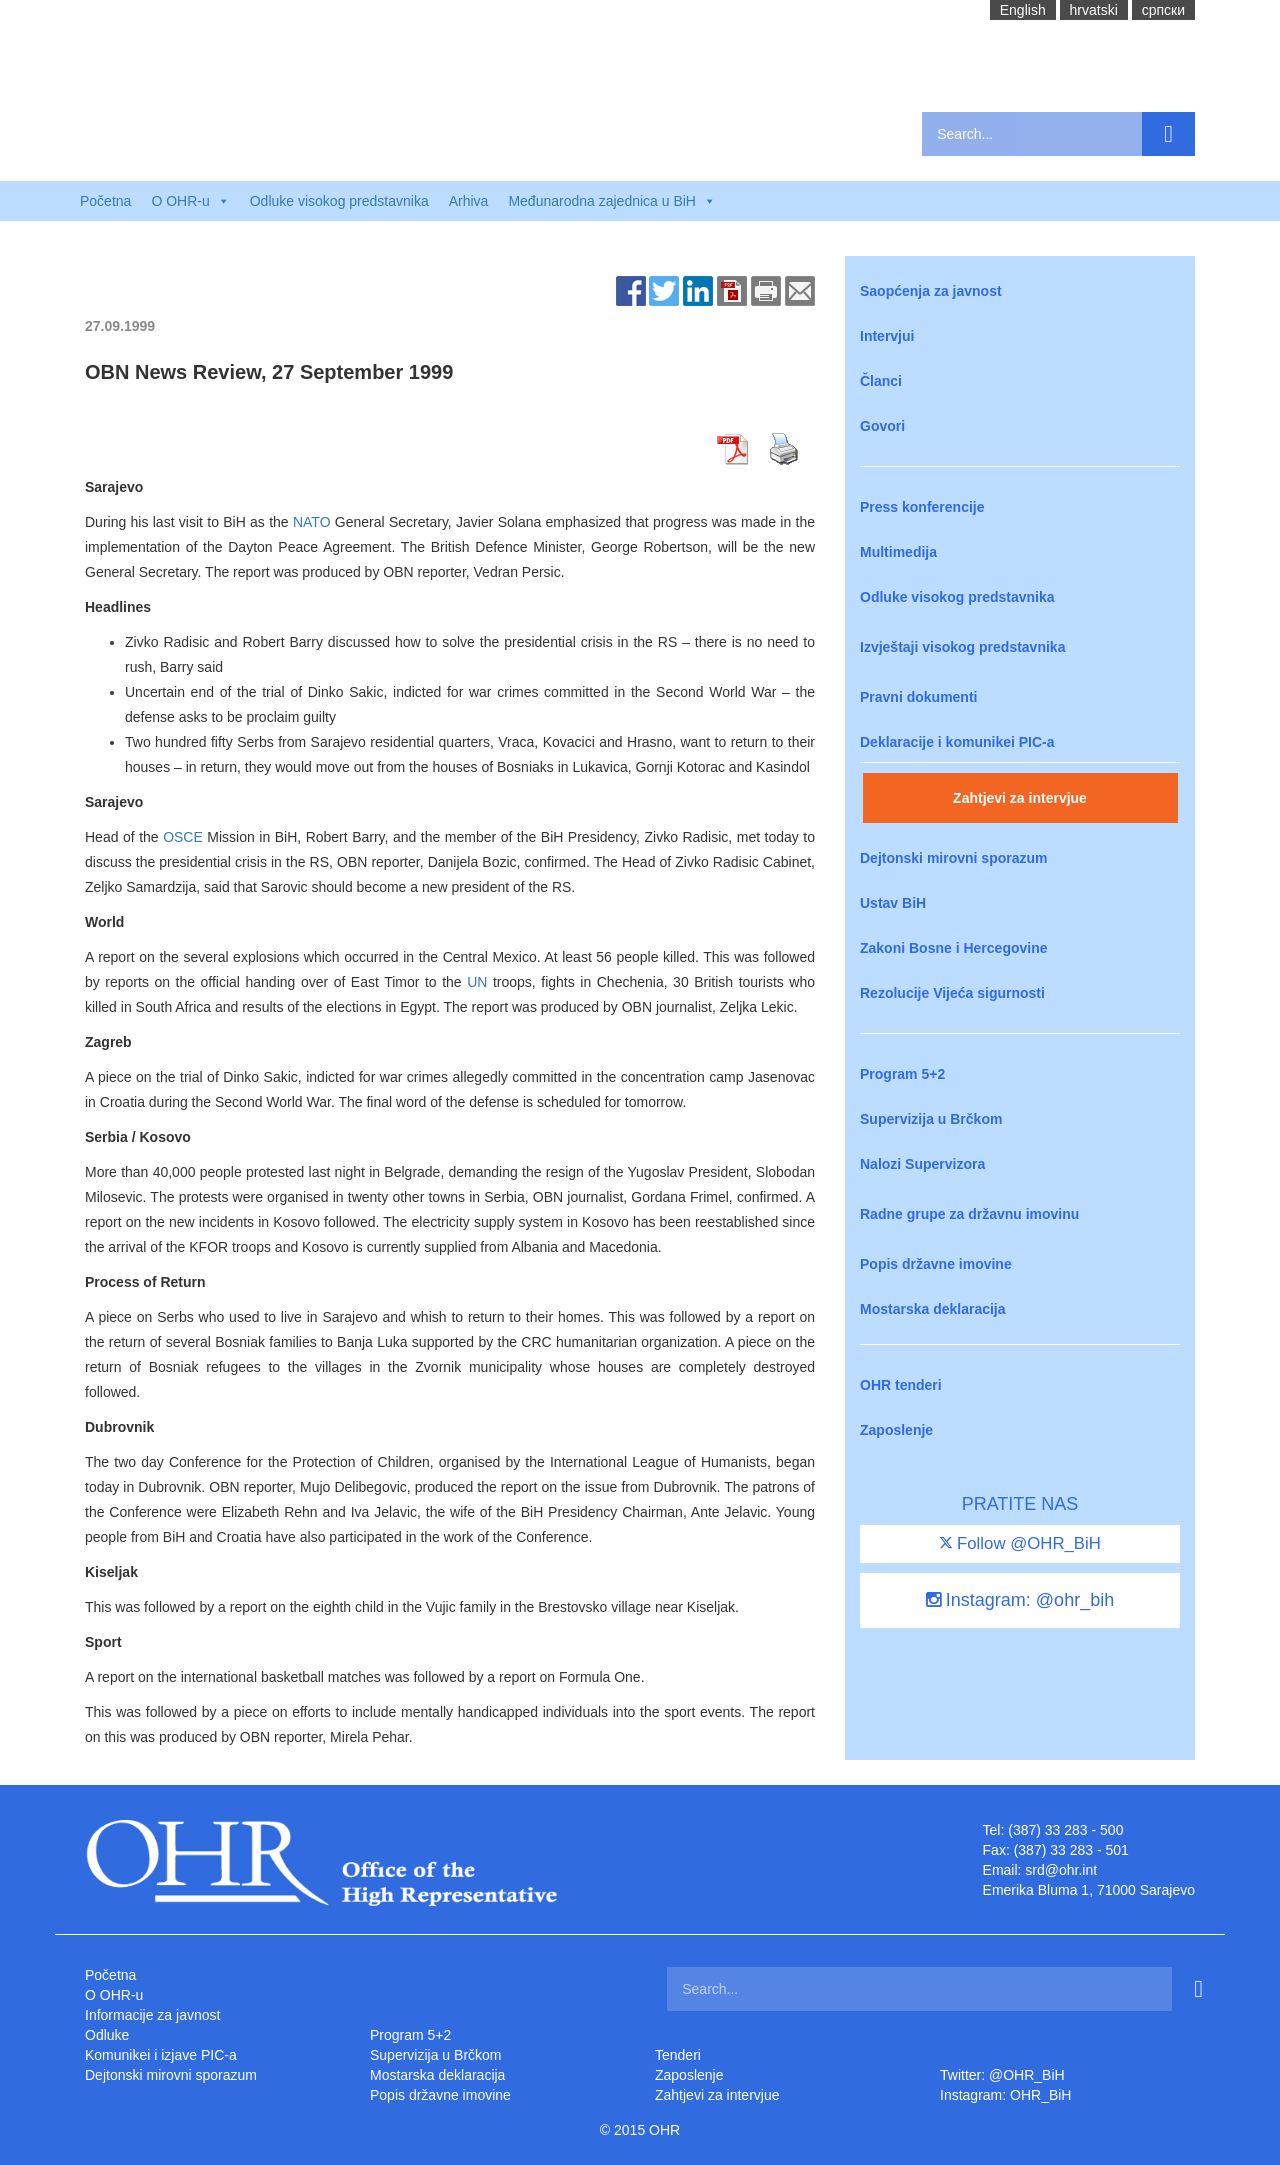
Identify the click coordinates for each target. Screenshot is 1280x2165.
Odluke (107, 2035)
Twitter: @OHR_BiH (1002, 2075)
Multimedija (898, 552)
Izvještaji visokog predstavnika (962, 647)
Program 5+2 (902, 1074)
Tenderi (678, 2055)
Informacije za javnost (152, 2015)
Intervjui (887, 336)
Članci (881, 381)
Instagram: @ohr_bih (1020, 1600)
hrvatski (1094, 10)
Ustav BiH (893, 903)
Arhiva (469, 201)
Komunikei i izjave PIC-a (161, 2055)
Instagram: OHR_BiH (1005, 2095)
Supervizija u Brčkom (931, 1119)
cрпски (1163, 10)
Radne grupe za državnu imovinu (969, 1214)
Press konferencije (922, 507)
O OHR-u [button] (190, 201)
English (1023, 10)
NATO (312, 522)
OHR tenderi (901, 1385)
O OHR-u (114, 1995)
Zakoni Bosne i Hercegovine (954, 948)
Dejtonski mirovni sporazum (953, 858)
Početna (105, 201)
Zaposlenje (896, 1430)
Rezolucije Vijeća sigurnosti (952, 993)
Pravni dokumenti (918, 697)
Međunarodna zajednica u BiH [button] (612, 201)
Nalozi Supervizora (922, 1164)
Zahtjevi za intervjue (1020, 798)
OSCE (183, 837)
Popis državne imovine (936, 1264)
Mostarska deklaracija (933, 1309)
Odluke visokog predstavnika (339, 201)
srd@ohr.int (1061, 1870)
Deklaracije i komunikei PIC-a (957, 742)
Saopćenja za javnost (931, 291)
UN (477, 982)
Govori (882, 426)
